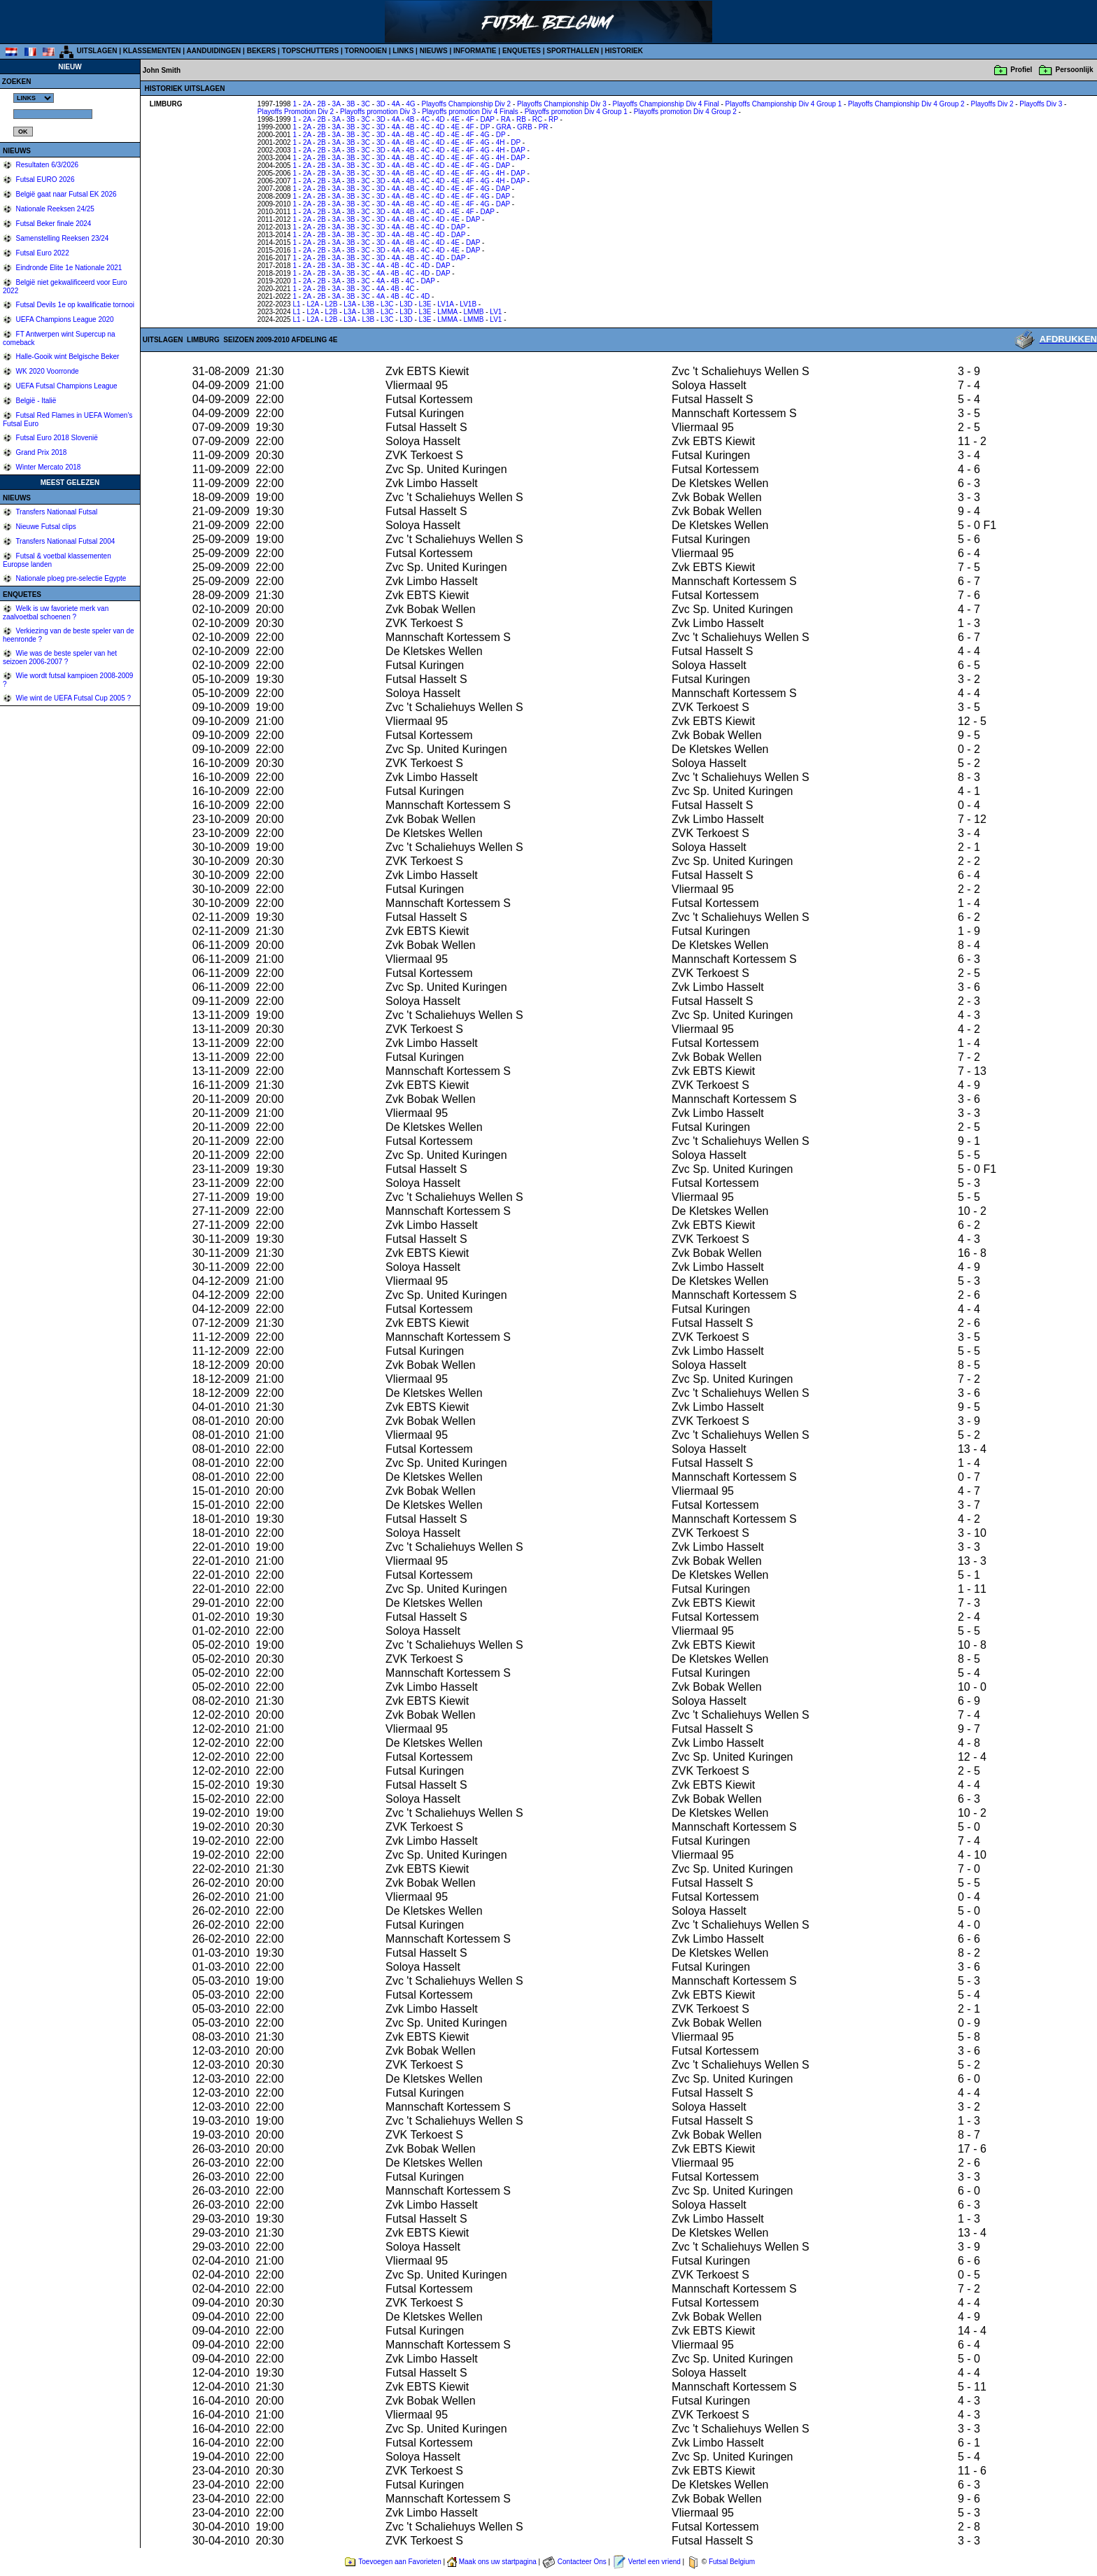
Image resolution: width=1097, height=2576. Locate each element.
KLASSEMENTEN (152, 51)
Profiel (1021, 69)
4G (410, 104)
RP (553, 119)
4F (470, 119)
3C (365, 104)
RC (537, 119)
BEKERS (261, 51)
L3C (387, 304)
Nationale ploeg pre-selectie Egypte (70, 578)
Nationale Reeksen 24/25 (54, 209)
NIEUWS (434, 51)
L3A (349, 304)
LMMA (447, 312)
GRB (524, 127)
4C (425, 119)
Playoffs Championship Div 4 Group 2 (906, 104)
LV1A (445, 304)
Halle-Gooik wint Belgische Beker (67, 356)
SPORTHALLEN (572, 51)
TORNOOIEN (366, 51)
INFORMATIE (474, 51)
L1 (296, 304)
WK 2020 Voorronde (46, 371)
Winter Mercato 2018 (47, 467)
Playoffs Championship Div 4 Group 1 (784, 104)
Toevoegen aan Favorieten (399, 2562)
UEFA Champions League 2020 (64, 319)
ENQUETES (521, 51)
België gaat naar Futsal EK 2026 (65, 194)
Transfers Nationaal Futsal (56, 512)
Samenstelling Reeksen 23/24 (61, 238)
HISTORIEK (624, 51)
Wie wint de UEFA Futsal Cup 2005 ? (72, 698)
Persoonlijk (1075, 69)
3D (380, 104)
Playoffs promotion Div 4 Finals (470, 111)
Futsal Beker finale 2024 (53, 223)
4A (396, 104)
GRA (503, 127)
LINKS (402, 51)
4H (500, 142)
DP (485, 127)
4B (410, 119)
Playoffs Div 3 (1040, 104)
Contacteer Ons (582, 2562)
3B (350, 104)
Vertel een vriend (654, 2562)
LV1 (496, 312)
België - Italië (35, 400)
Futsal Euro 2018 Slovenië (56, 438)
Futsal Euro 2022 (41, 253)
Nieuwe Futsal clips (45, 526)
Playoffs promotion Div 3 (378, 111)
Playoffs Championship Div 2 (466, 104)
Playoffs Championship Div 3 (562, 104)
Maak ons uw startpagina (498, 2562)
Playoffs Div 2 (992, 104)
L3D (405, 304)
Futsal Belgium (732, 2562)
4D (440, 119)
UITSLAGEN (97, 51)
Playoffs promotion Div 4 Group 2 (685, 111)
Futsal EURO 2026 (44, 179)
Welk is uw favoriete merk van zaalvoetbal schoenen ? (55, 613)
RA (505, 119)
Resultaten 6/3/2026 (46, 165)
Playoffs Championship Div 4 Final (666, 104)
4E (455, 119)
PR (543, 127)
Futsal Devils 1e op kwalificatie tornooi (74, 305)
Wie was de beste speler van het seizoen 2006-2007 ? (60, 657)
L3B (368, 304)
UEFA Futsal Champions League (66, 386)
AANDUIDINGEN (214, 51)
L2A (312, 304)
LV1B (468, 304)
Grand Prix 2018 (40, 452)
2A (307, 104)
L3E (425, 304)
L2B (331, 304)
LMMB (474, 312)
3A (336, 104)
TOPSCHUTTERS (310, 51)
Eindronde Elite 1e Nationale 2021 (68, 268)
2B (321, 104)
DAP (487, 119)
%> (33, 98)
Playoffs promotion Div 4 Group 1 (576, 111)
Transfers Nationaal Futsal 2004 (64, 541)
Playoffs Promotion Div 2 (295, 111)
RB (521, 119)
